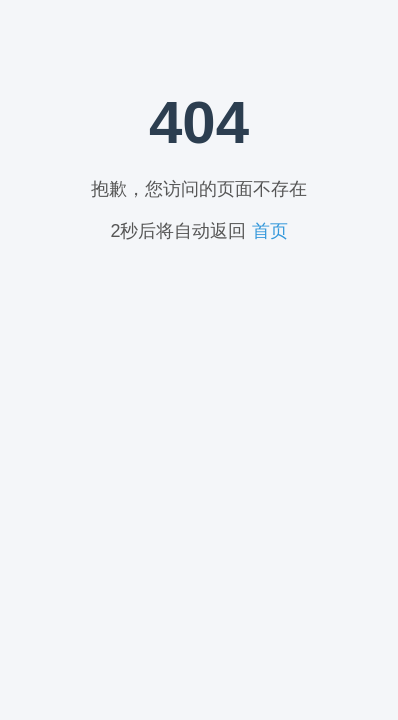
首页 (270, 231)
